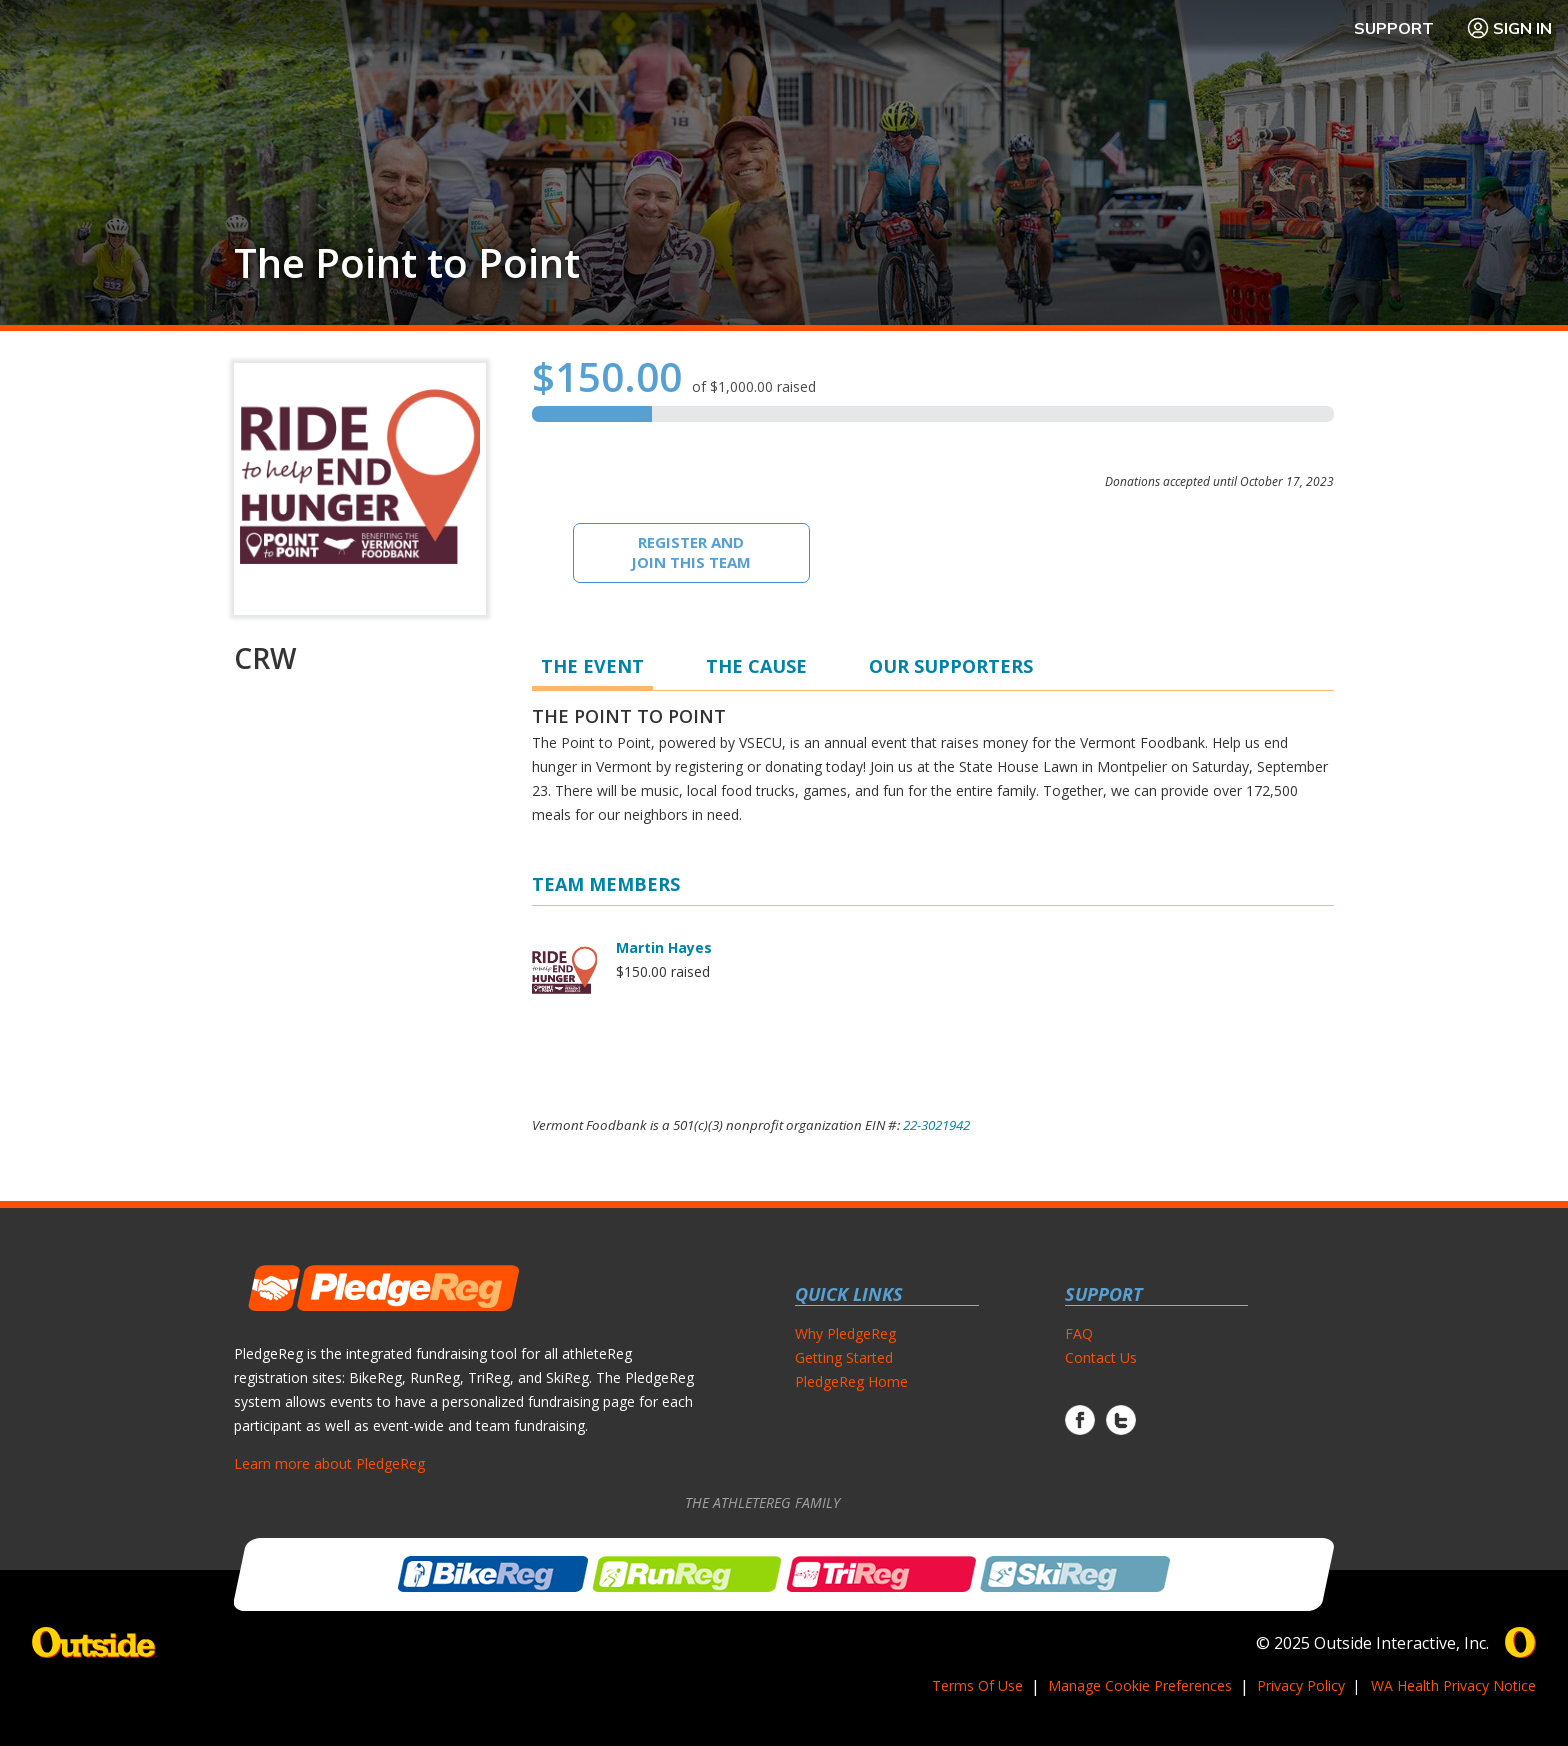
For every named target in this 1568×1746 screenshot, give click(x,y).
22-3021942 (936, 1125)
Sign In (1509, 28)
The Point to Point (407, 263)
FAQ (1079, 1333)
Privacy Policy (1301, 1685)
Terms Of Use (977, 1685)
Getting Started (844, 1357)
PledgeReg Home (851, 1381)
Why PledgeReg (845, 1333)
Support (1394, 28)
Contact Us (1101, 1357)
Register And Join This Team (691, 552)
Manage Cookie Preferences (1140, 1685)
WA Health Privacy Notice (1453, 1685)
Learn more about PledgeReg (329, 1463)
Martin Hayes (664, 947)
